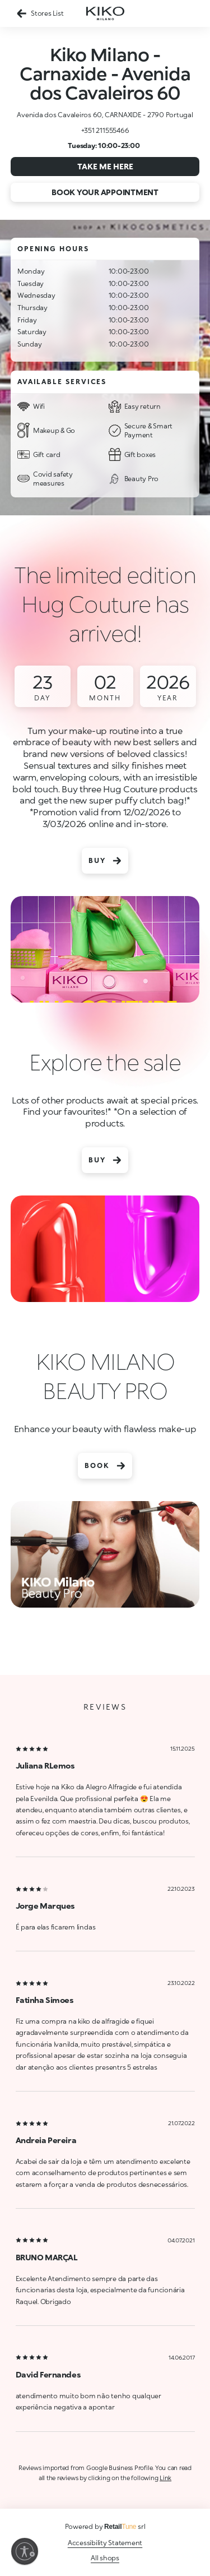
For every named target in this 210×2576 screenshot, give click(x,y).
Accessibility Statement (105, 2542)
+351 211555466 (105, 130)
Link (165, 2477)
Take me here (105, 166)
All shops (105, 2558)
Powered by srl (105, 2526)
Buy (105, 860)
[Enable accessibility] (24, 2551)
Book (105, 1465)
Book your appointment (105, 192)
